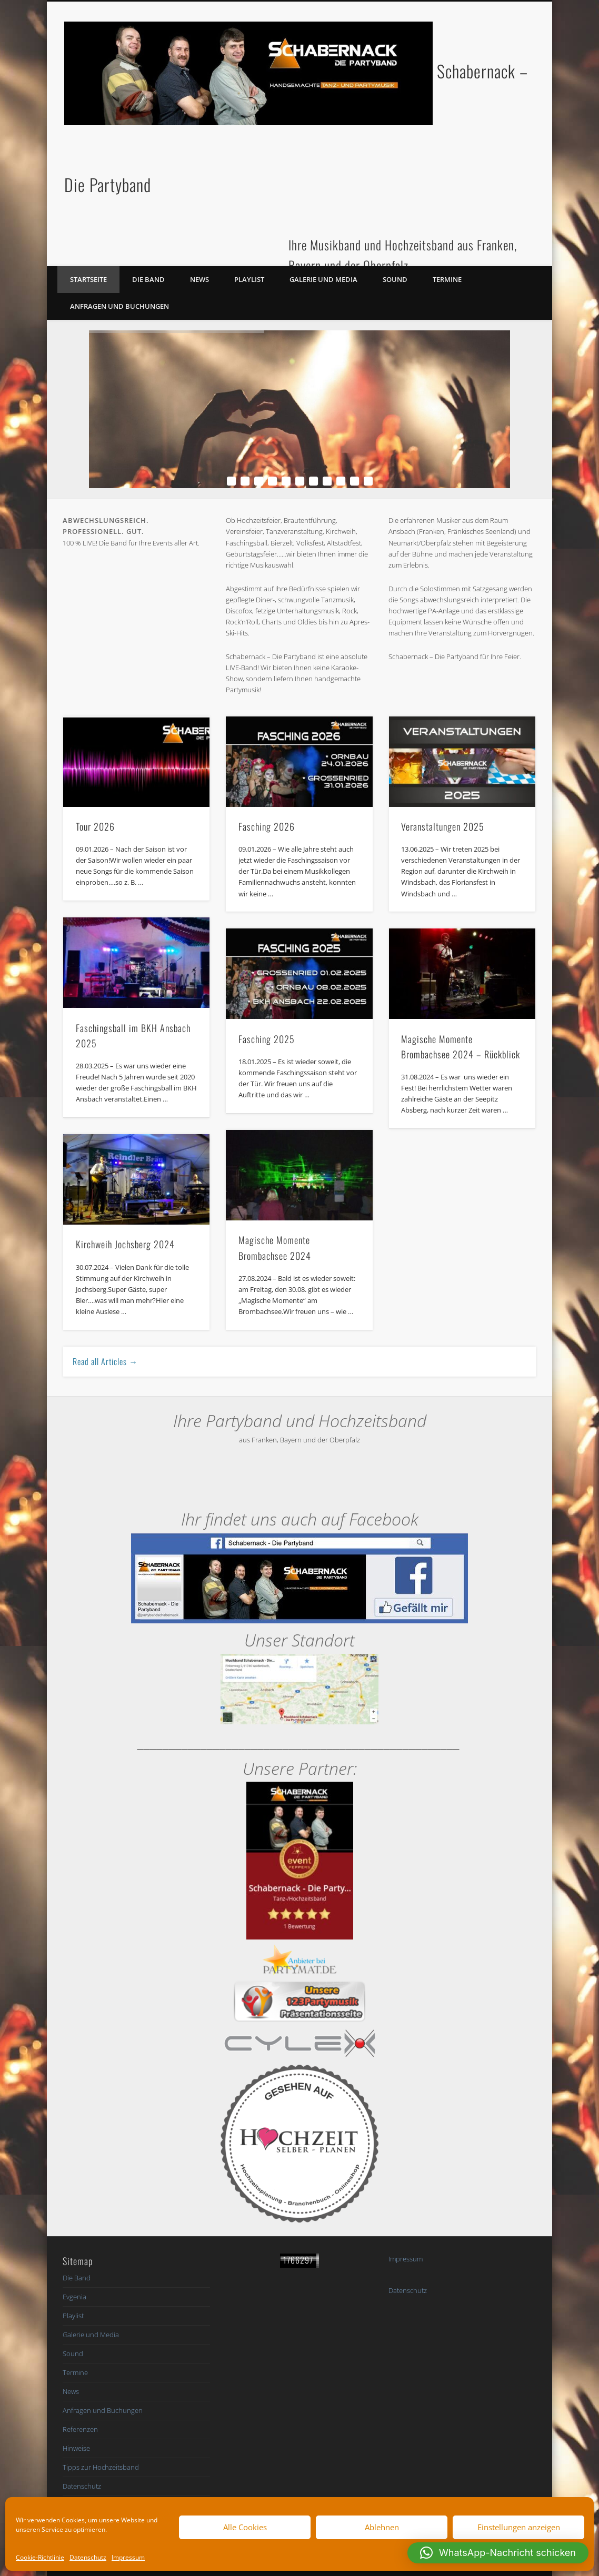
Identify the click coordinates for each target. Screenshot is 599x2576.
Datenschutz (87, 2557)
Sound (395, 279)
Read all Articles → (105, 1361)
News (199, 279)
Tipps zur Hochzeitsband (101, 2467)
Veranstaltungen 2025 (442, 826)
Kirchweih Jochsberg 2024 (125, 1244)
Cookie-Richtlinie (40, 2557)
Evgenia (74, 2296)
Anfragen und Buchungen (119, 306)
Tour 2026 (95, 826)
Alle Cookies (245, 2527)
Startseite (88, 279)
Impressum (128, 2557)
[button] (497, 2552)
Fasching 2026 (266, 826)
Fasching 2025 (266, 1039)
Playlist (249, 279)
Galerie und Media (323, 279)
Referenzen (80, 2429)
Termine (447, 279)
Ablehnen (382, 2527)
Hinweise (76, 2448)
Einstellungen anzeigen (518, 2527)
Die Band (148, 279)
